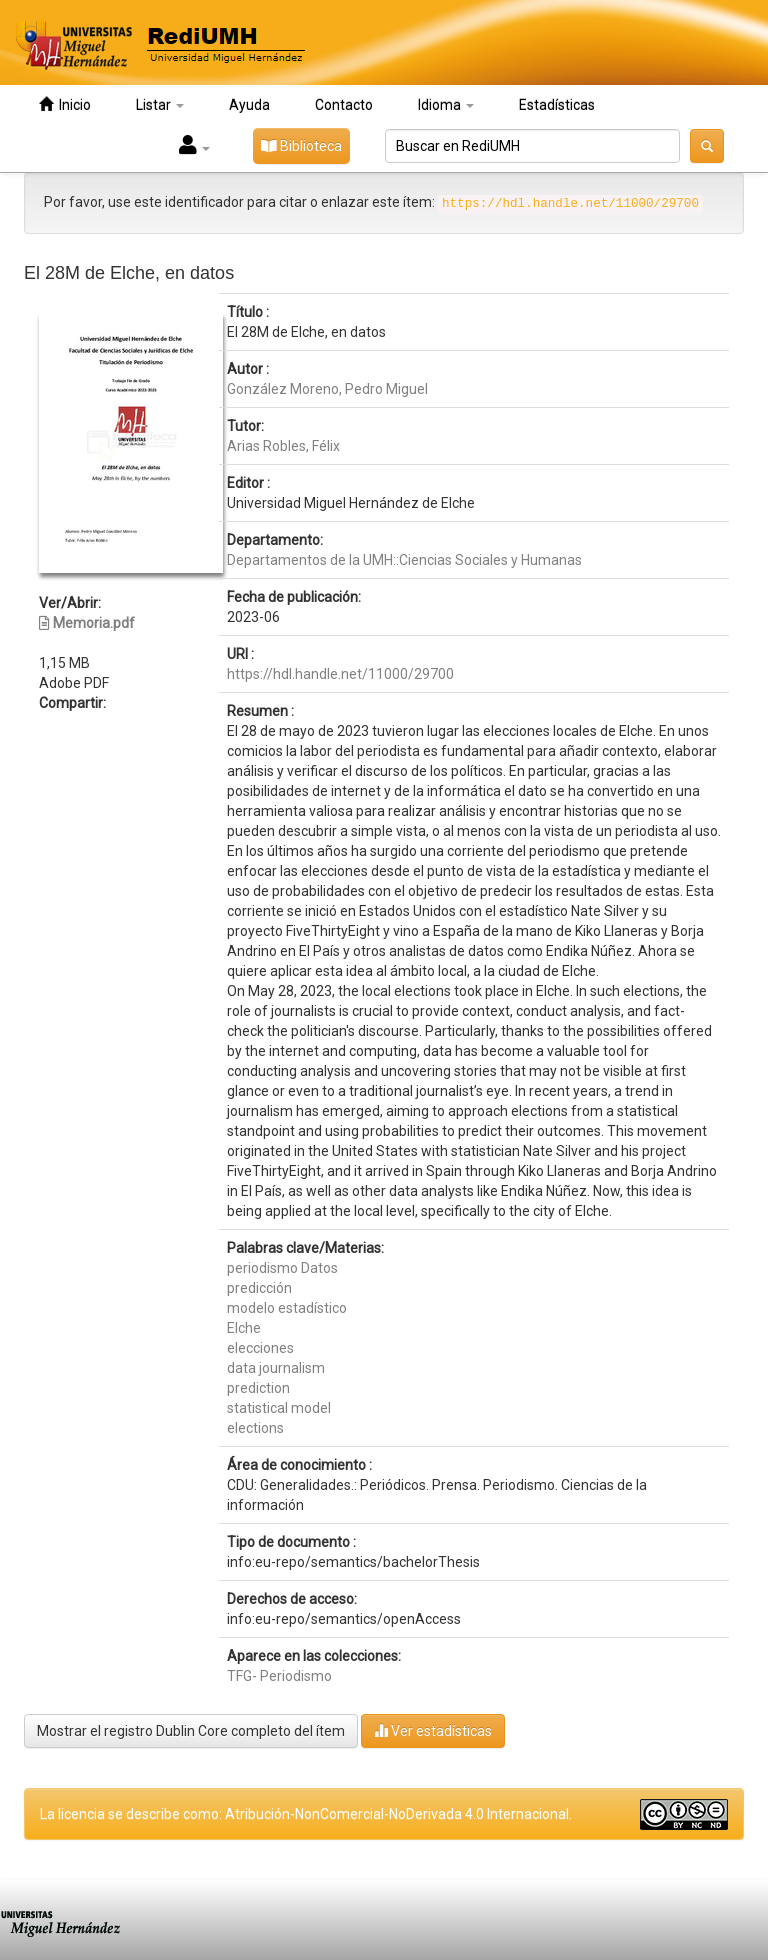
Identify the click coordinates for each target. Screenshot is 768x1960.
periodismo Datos (282, 1268)
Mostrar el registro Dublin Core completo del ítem (191, 1731)
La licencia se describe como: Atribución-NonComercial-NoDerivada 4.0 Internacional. (306, 1814)
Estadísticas (557, 105)
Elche (244, 1328)
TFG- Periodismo (279, 1676)
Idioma (446, 105)
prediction (258, 1388)
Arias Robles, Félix (283, 446)
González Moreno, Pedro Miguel (327, 389)
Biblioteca (301, 146)
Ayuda (249, 105)
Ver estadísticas (433, 1730)
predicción (259, 1288)
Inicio (65, 104)
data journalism (276, 1368)
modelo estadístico (287, 1308)
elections (255, 1428)
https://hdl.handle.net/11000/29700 (340, 674)
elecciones (260, 1348)
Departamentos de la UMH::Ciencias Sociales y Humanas (404, 560)
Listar (160, 105)
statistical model (279, 1408)
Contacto (344, 105)
